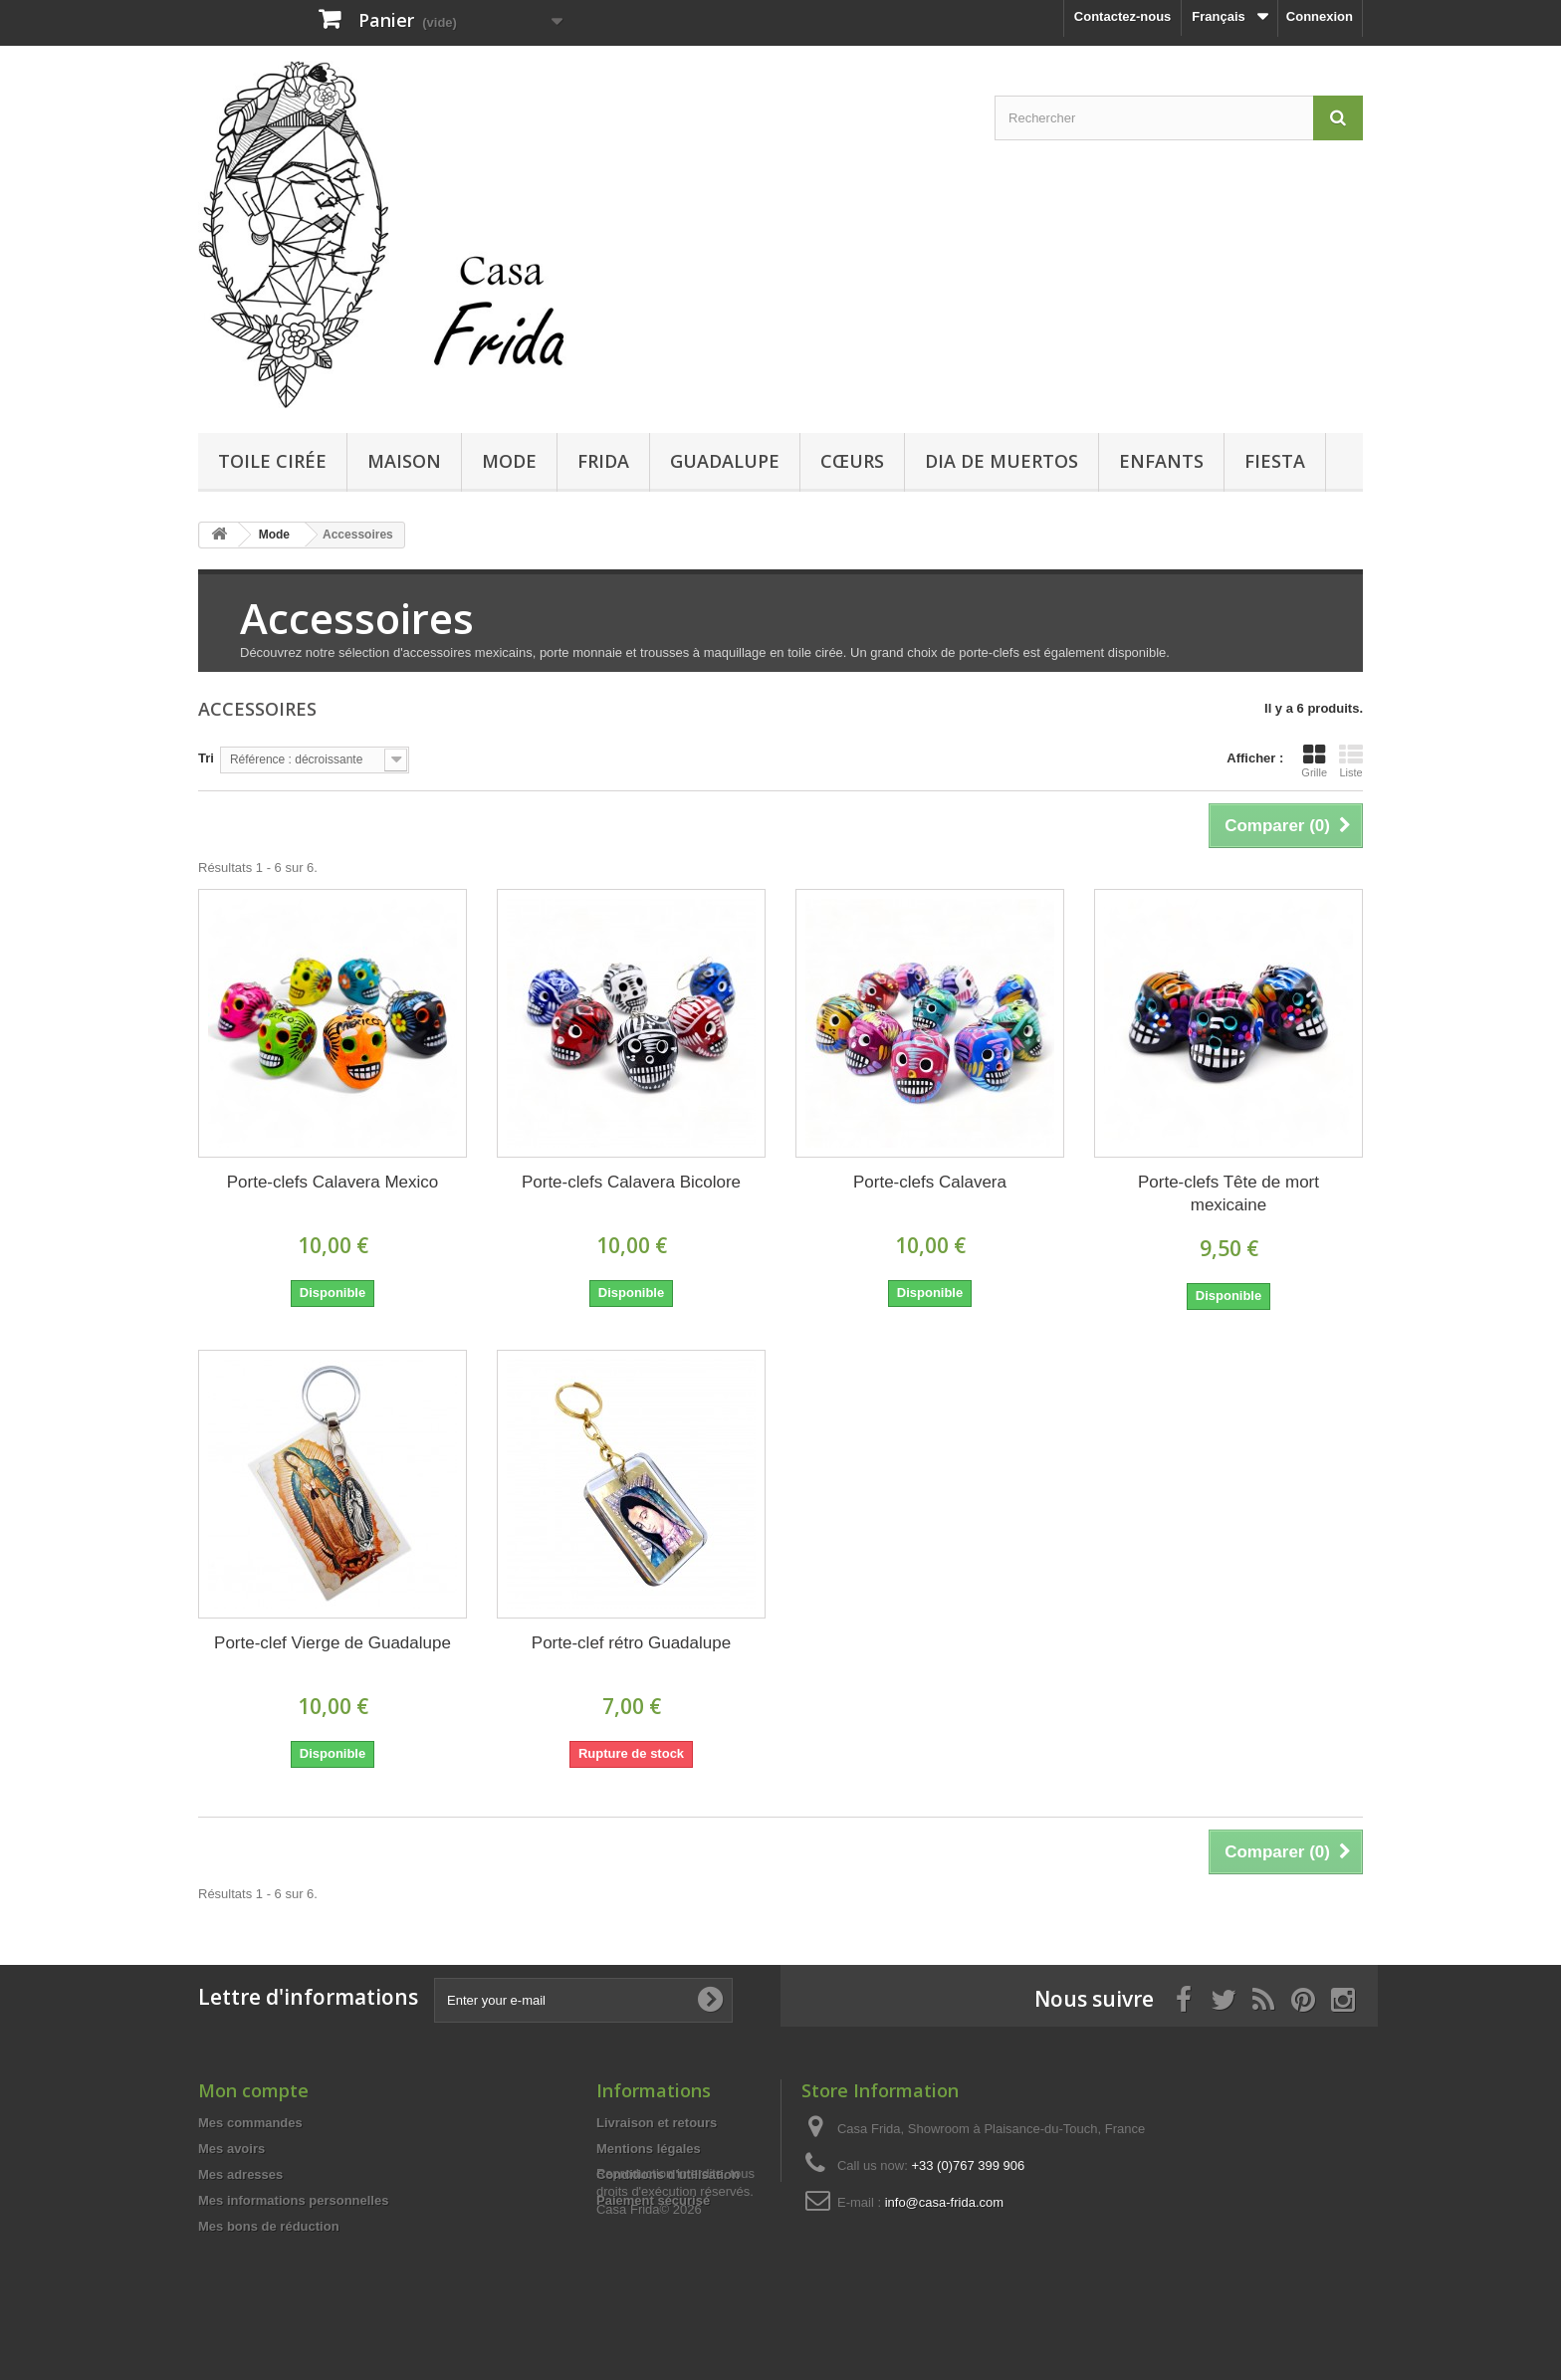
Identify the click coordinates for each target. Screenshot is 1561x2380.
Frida (603, 461)
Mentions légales (648, 2148)
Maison (404, 461)
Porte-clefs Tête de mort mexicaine (1228, 1193)
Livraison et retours (656, 2122)
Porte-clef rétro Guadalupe (631, 1642)
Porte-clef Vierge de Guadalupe (332, 1642)
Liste (1351, 760)
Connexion (1319, 16)
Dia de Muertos (1001, 461)
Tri (206, 758)
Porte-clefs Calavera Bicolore (631, 1182)
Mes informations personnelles (293, 2200)
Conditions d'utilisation (668, 2174)
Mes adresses (240, 2174)
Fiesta (1274, 461)
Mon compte (253, 2090)
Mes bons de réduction (268, 2226)
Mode (509, 461)
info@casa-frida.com (944, 2202)
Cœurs (852, 461)
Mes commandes (250, 2122)
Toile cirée (272, 461)
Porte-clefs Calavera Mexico (333, 1182)
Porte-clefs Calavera (929, 1182)
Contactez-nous (1123, 16)
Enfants (1161, 461)
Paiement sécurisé (653, 2200)
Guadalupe (725, 461)
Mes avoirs (231, 2148)
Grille (1314, 760)
